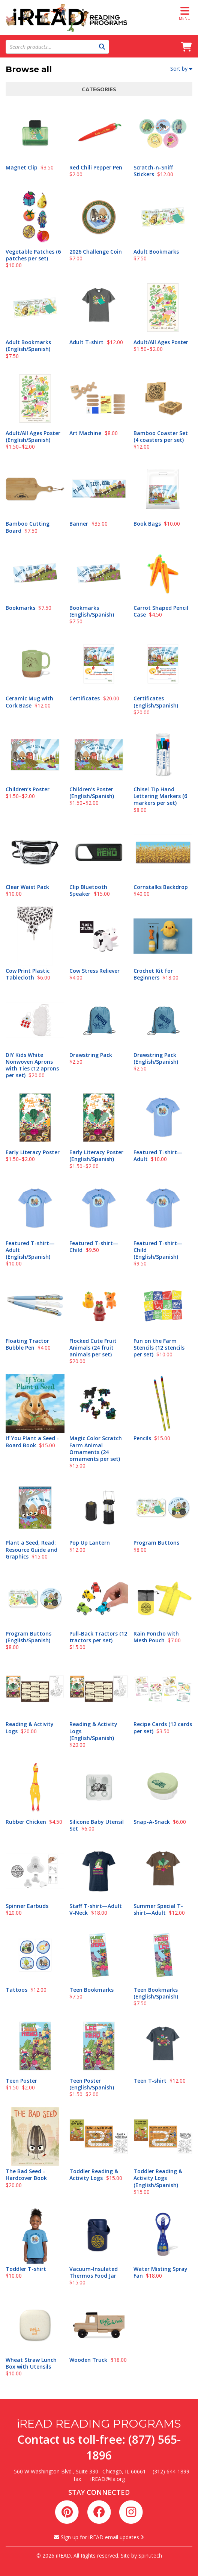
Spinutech (150, 2555)
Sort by (181, 68)
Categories (99, 89)
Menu (184, 13)
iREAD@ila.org (107, 2478)
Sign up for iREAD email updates (99, 2537)
